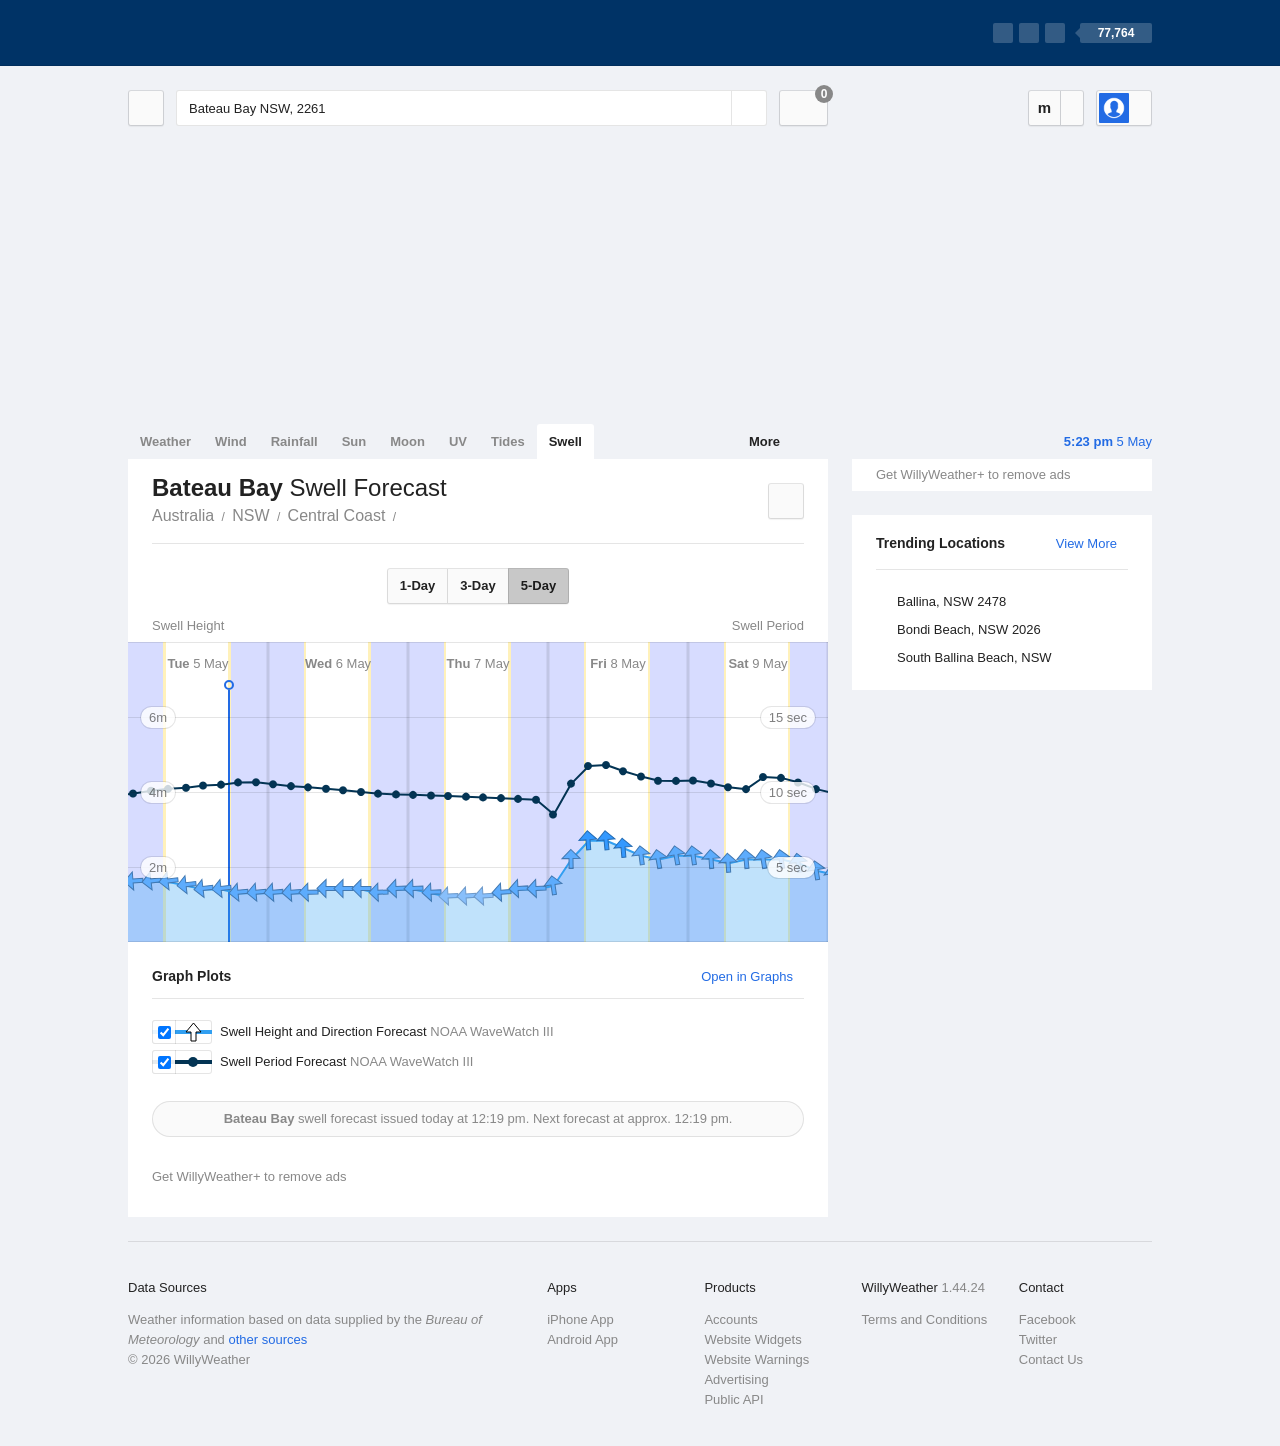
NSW (250, 515)
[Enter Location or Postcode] (471, 108)
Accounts (730, 1319)
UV (458, 441)
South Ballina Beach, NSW (974, 657)
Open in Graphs (747, 976)
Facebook (1047, 1319)
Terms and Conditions (925, 1319)
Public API (733, 1399)
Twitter (1038, 1339)
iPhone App (580, 1319)
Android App (582, 1339)
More (764, 441)
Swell (565, 441)
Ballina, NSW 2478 (951, 601)
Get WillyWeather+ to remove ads (973, 474)
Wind (231, 441)
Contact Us (1051, 1359)
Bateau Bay (407, 514)
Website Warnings (756, 1359)
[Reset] (714, 108)
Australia (183, 515)
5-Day (538, 585)
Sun (354, 441)
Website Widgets (752, 1339)
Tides (508, 441)
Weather (165, 441)
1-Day (417, 585)
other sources (267, 1339)
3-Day (477, 585)
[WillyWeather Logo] (222, 33)
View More (1086, 543)
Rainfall (294, 441)
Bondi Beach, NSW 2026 (969, 629)
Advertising (736, 1379)
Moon (407, 441)
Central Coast (337, 515)
